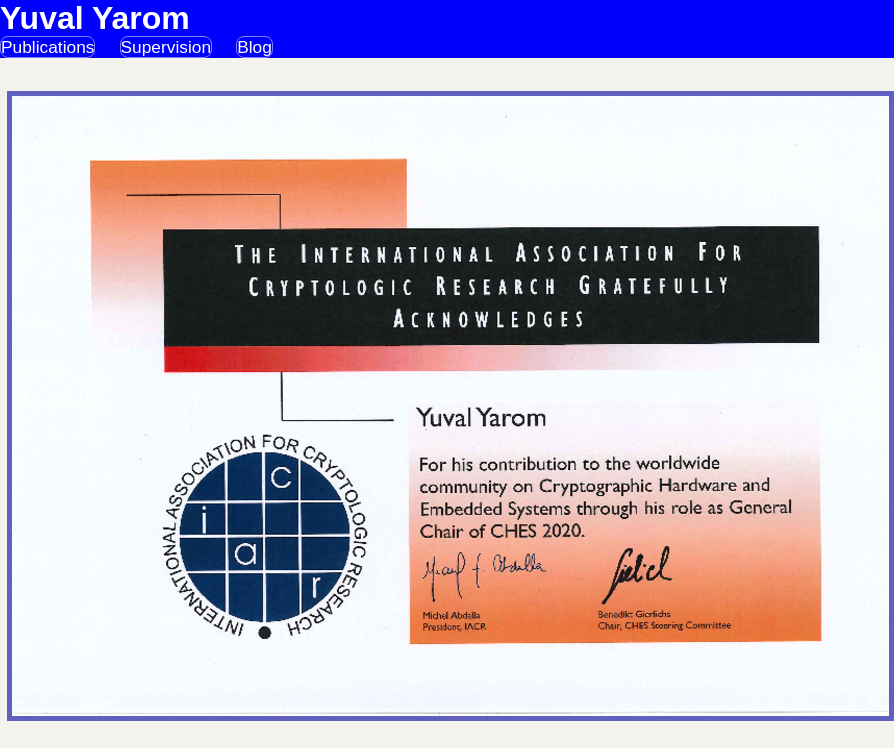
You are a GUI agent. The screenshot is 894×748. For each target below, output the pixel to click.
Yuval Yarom (95, 18)
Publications (47, 47)
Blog (254, 47)
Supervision (166, 47)
